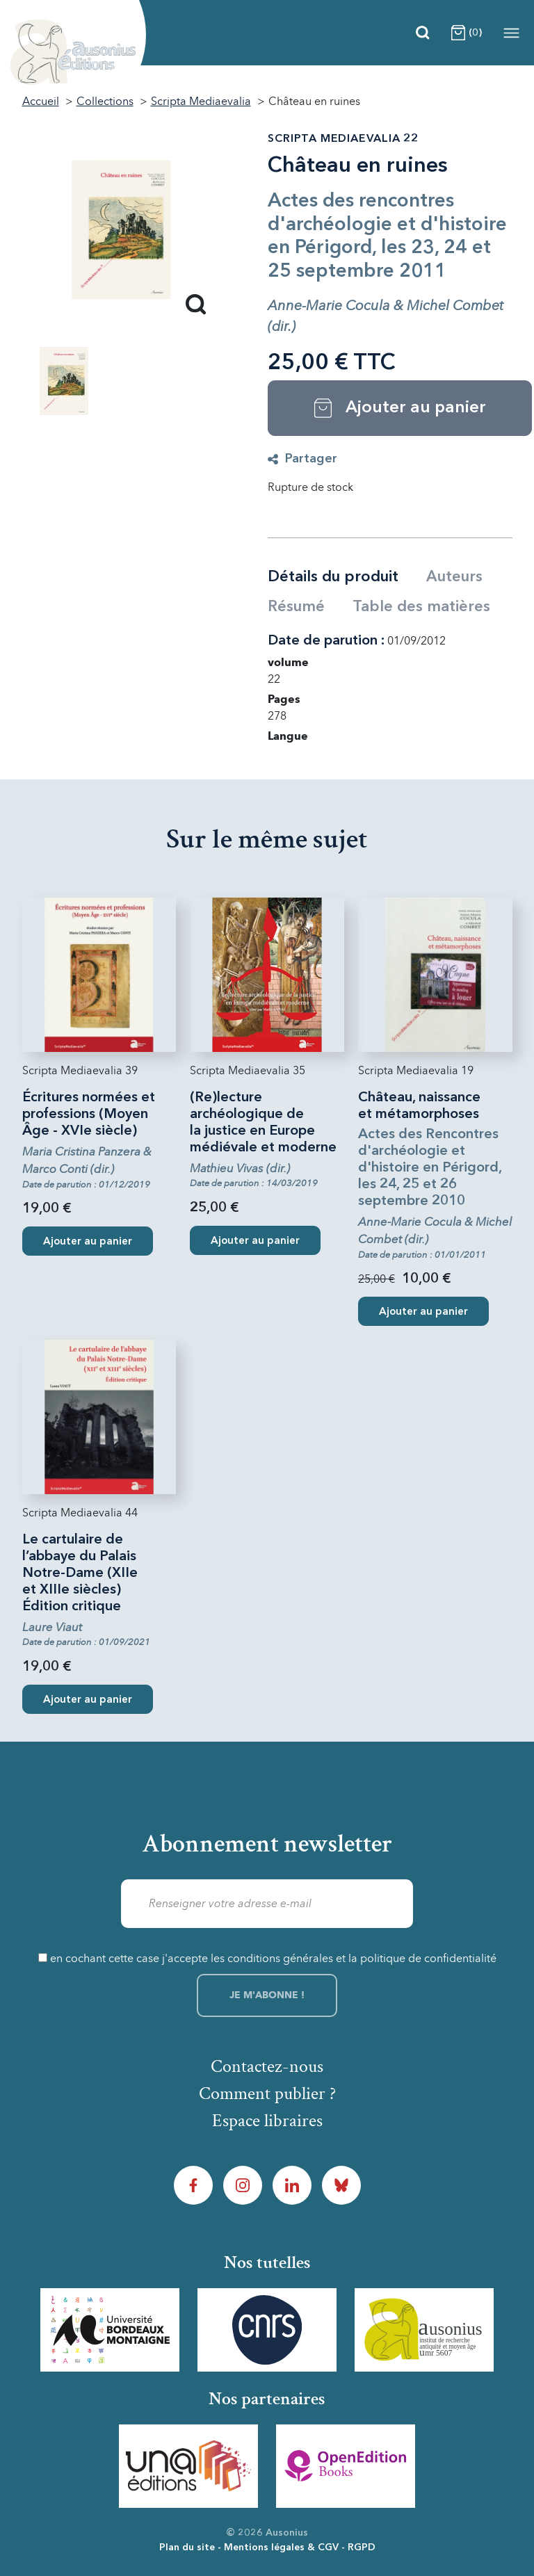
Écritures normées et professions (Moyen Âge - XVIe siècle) (88, 1114)
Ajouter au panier (87, 1242)
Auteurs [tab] (454, 577)
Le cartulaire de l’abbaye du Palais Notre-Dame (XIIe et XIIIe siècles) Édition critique (80, 1573)
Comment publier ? (267, 2093)
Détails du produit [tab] (333, 577)
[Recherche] (422, 32)
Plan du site (187, 2547)
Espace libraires (267, 2120)
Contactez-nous (267, 2066)
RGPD (361, 2547)
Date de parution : (326, 641)
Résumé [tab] (296, 607)
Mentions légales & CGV (281, 2547)
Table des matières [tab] (421, 607)
